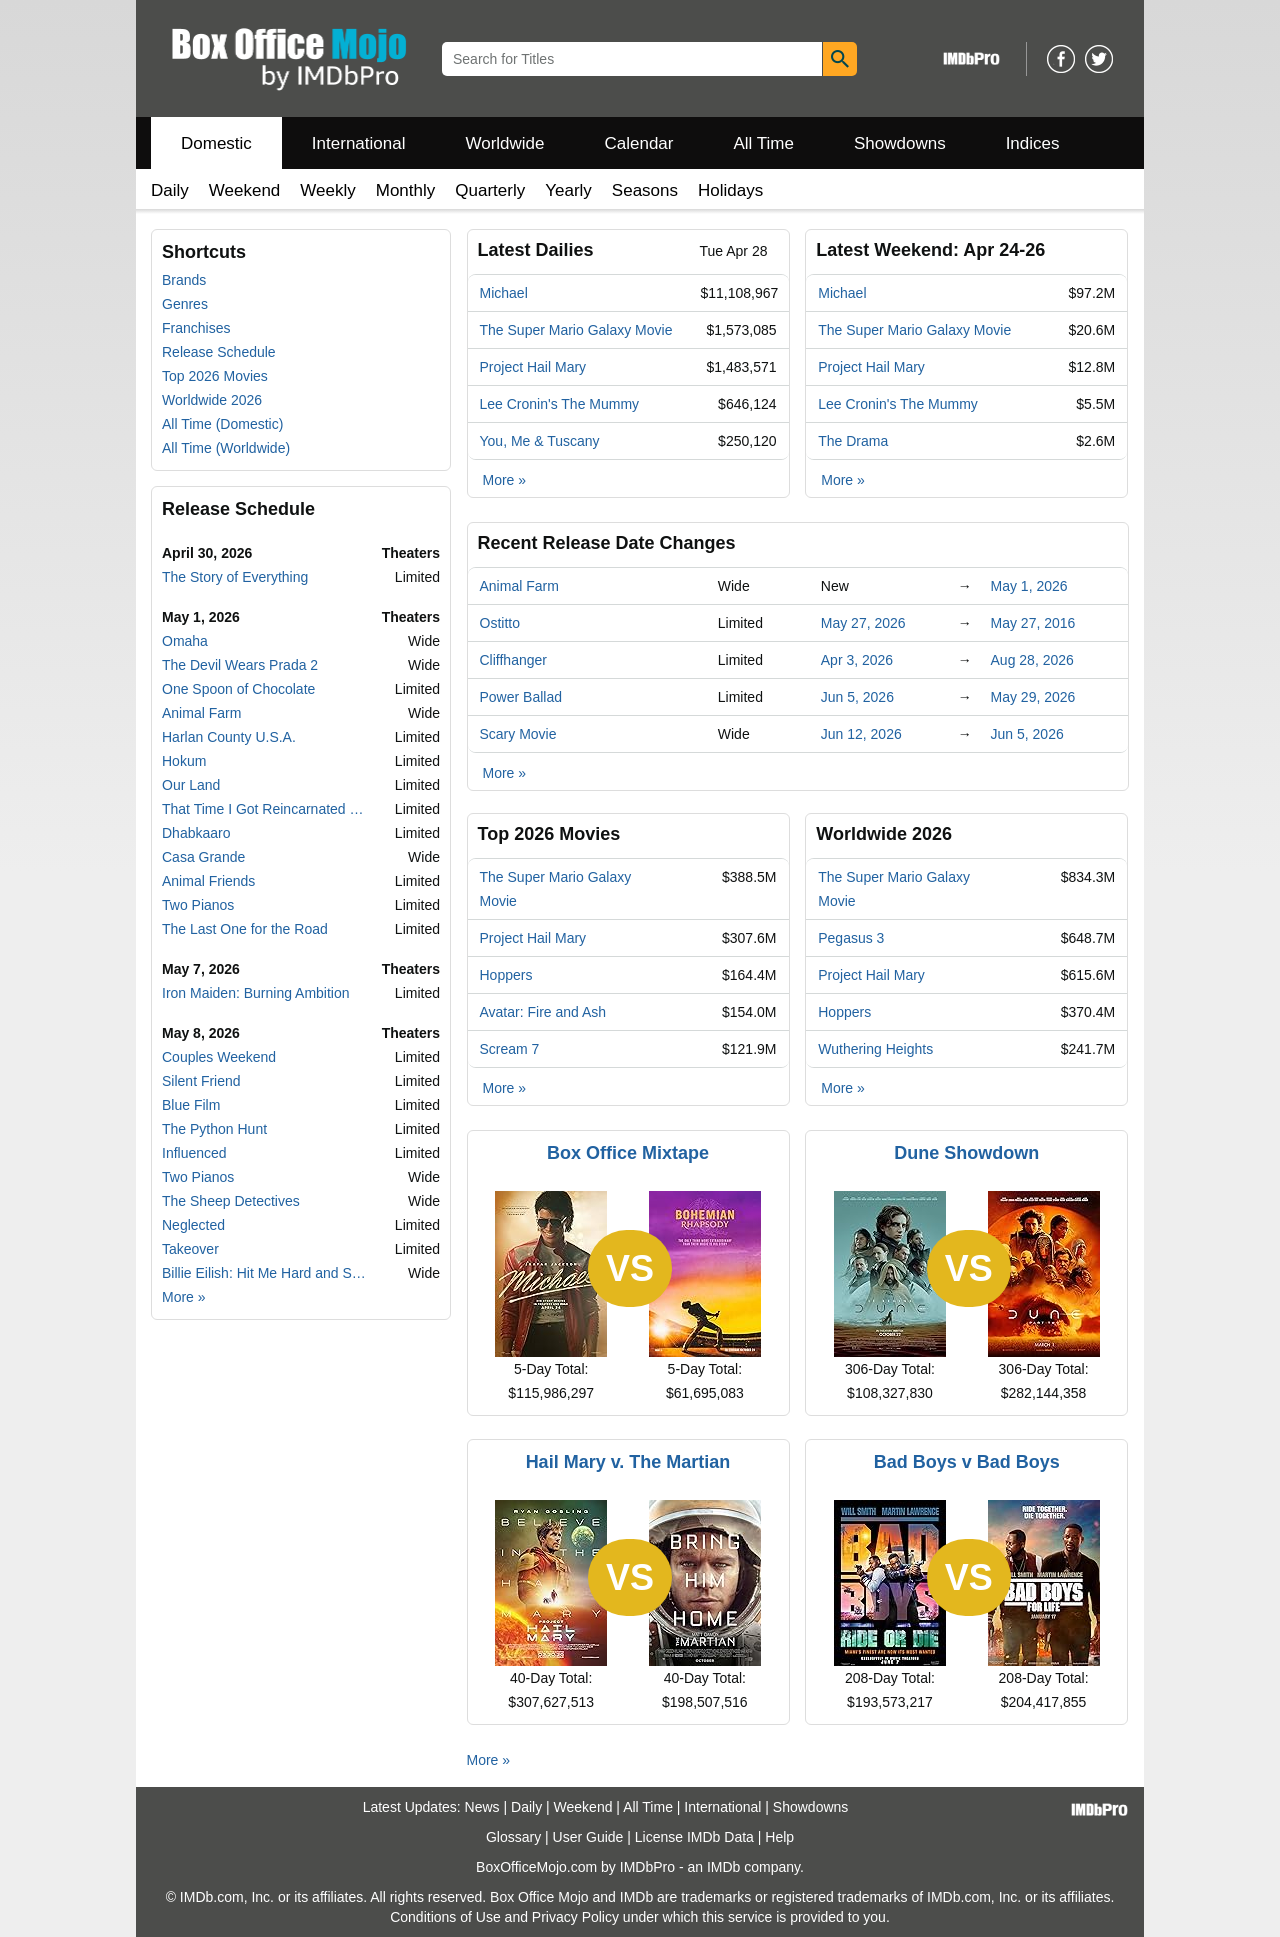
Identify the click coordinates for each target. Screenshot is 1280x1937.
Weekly (327, 190)
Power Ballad (521, 697)
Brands (184, 280)
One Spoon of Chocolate (238, 689)
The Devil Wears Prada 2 (240, 665)
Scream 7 (510, 1049)
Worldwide (504, 143)
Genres (185, 304)
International (359, 143)
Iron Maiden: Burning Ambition (256, 993)
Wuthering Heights (875, 1049)
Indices (1033, 143)
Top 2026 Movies (215, 376)
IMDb (723, 1867)
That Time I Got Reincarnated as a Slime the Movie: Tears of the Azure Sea (265, 809)
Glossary (513, 1837)
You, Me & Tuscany (540, 441)
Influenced (194, 1153)
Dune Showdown (966, 1153)
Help (779, 1837)
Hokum (184, 761)
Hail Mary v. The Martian (628, 1462)
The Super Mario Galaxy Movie (576, 330)
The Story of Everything (235, 577)
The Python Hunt (214, 1129)
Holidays (730, 190)
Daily (170, 190)
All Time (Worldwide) (226, 448)
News (482, 1807)
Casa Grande (203, 857)
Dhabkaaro (196, 833)
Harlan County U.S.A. (229, 737)
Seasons (645, 190)
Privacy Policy (575, 1917)
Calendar (639, 143)
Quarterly (490, 190)
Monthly (406, 190)
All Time (764, 143)
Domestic (216, 143)
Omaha (185, 641)
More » (184, 1297)
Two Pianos (198, 905)
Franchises (196, 328)
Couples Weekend (219, 1057)
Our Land (191, 785)
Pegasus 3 (851, 938)
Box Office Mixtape (628, 1153)
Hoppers (506, 975)
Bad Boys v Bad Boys (967, 1462)
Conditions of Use (445, 1917)
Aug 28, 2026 (1032, 660)
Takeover (190, 1249)
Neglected (193, 1225)
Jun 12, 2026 (861, 734)
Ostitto (500, 623)
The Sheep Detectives (231, 1201)
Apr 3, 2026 (857, 660)
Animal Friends (208, 881)
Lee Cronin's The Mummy (560, 404)
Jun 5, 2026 (857, 697)
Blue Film (191, 1105)
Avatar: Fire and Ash (543, 1012)
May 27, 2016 (1033, 623)
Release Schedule (219, 352)
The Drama (853, 441)
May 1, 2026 (1029, 586)
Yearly (568, 190)
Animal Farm (201, 713)
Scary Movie (518, 734)
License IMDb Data (694, 1837)
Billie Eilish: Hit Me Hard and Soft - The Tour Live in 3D (265, 1273)
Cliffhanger (513, 660)
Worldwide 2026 (212, 400)
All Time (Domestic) (222, 424)
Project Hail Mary (533, 367)
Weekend (245, 190)
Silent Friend (201, 1081)
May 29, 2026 (1033, 697)
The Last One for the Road (245, 929)
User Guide (588, 1837)
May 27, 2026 (863, 623)
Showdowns (900, 143)
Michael (504, 293)
